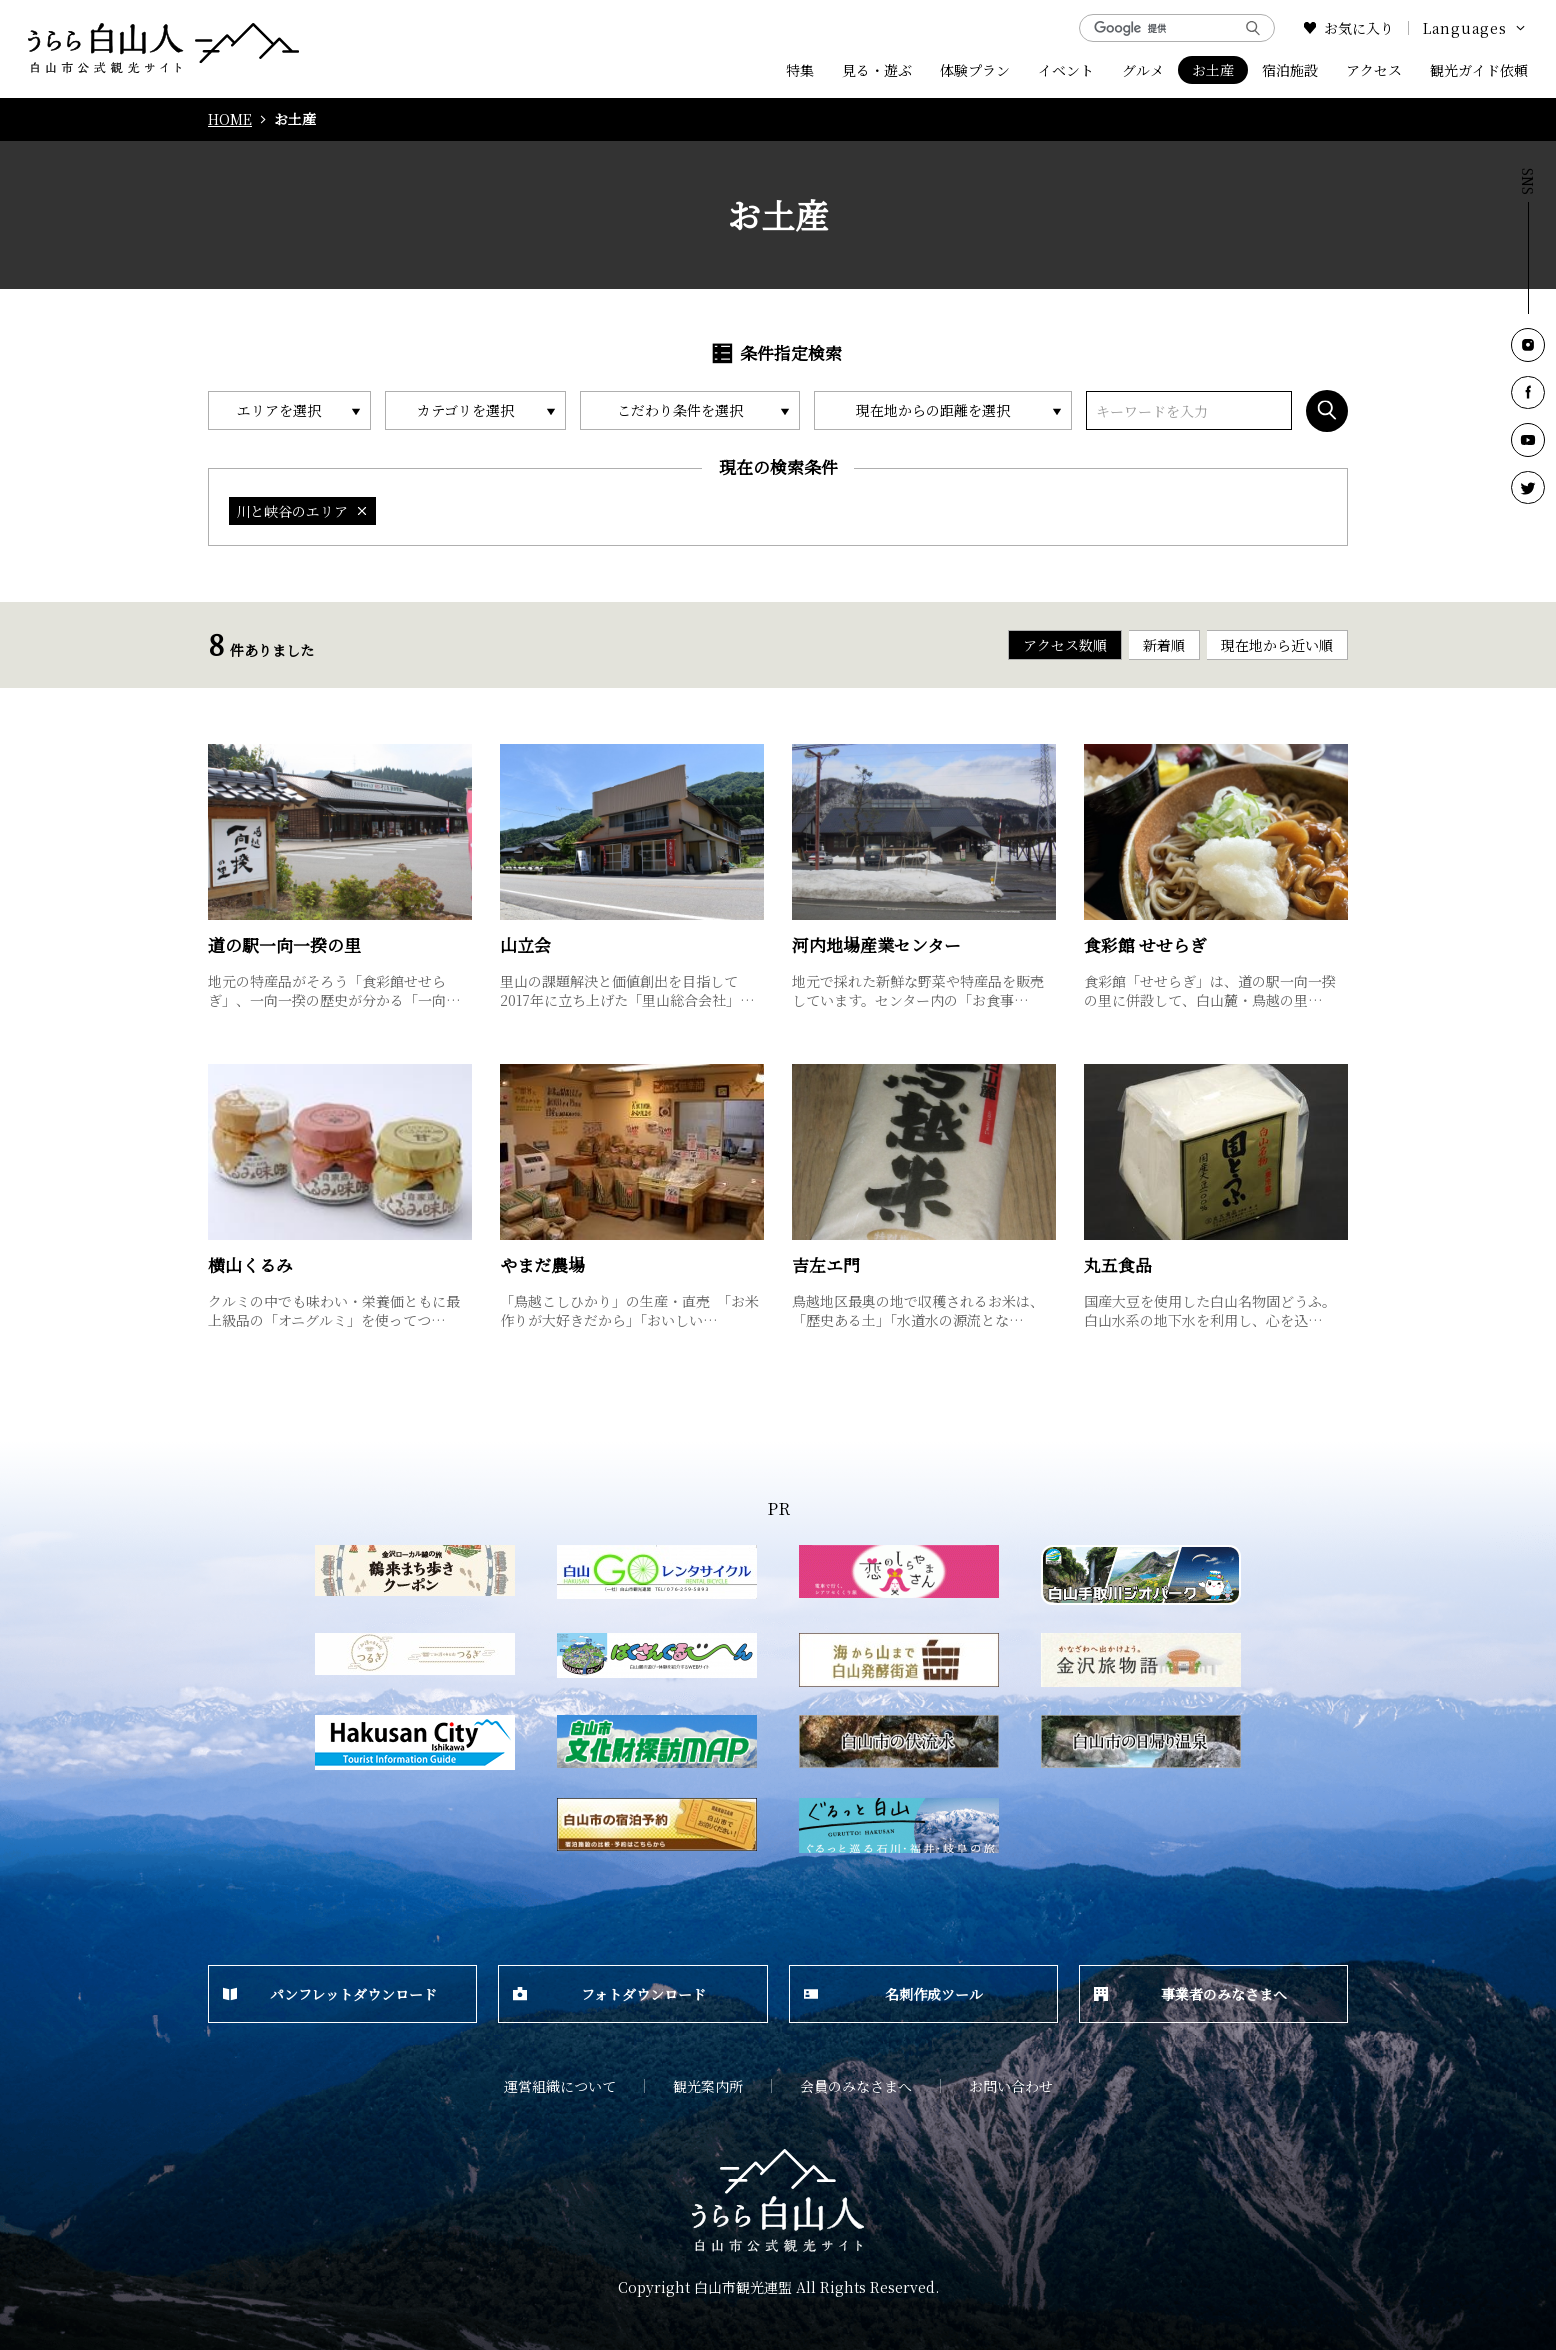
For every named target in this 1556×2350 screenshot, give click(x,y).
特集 (800, 70)
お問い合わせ (1011, 2086)
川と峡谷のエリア (302, 511)
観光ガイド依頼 (1479, 70)
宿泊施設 (1290, 70)
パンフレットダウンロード (330, 1994)
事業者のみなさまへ (1190, 1994)
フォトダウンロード (609, 1994)
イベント (1066, 70)
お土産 (1213, 70)
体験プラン (975, 70)
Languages (1475, 28)
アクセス (1374, 70)
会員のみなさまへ (856, 2086)
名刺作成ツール (893, 1994)
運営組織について (560, 2086)
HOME (230, 119)
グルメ (1143, 70)
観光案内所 (708, 2086)
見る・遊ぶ (877, 70)
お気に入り (1348, 28)
